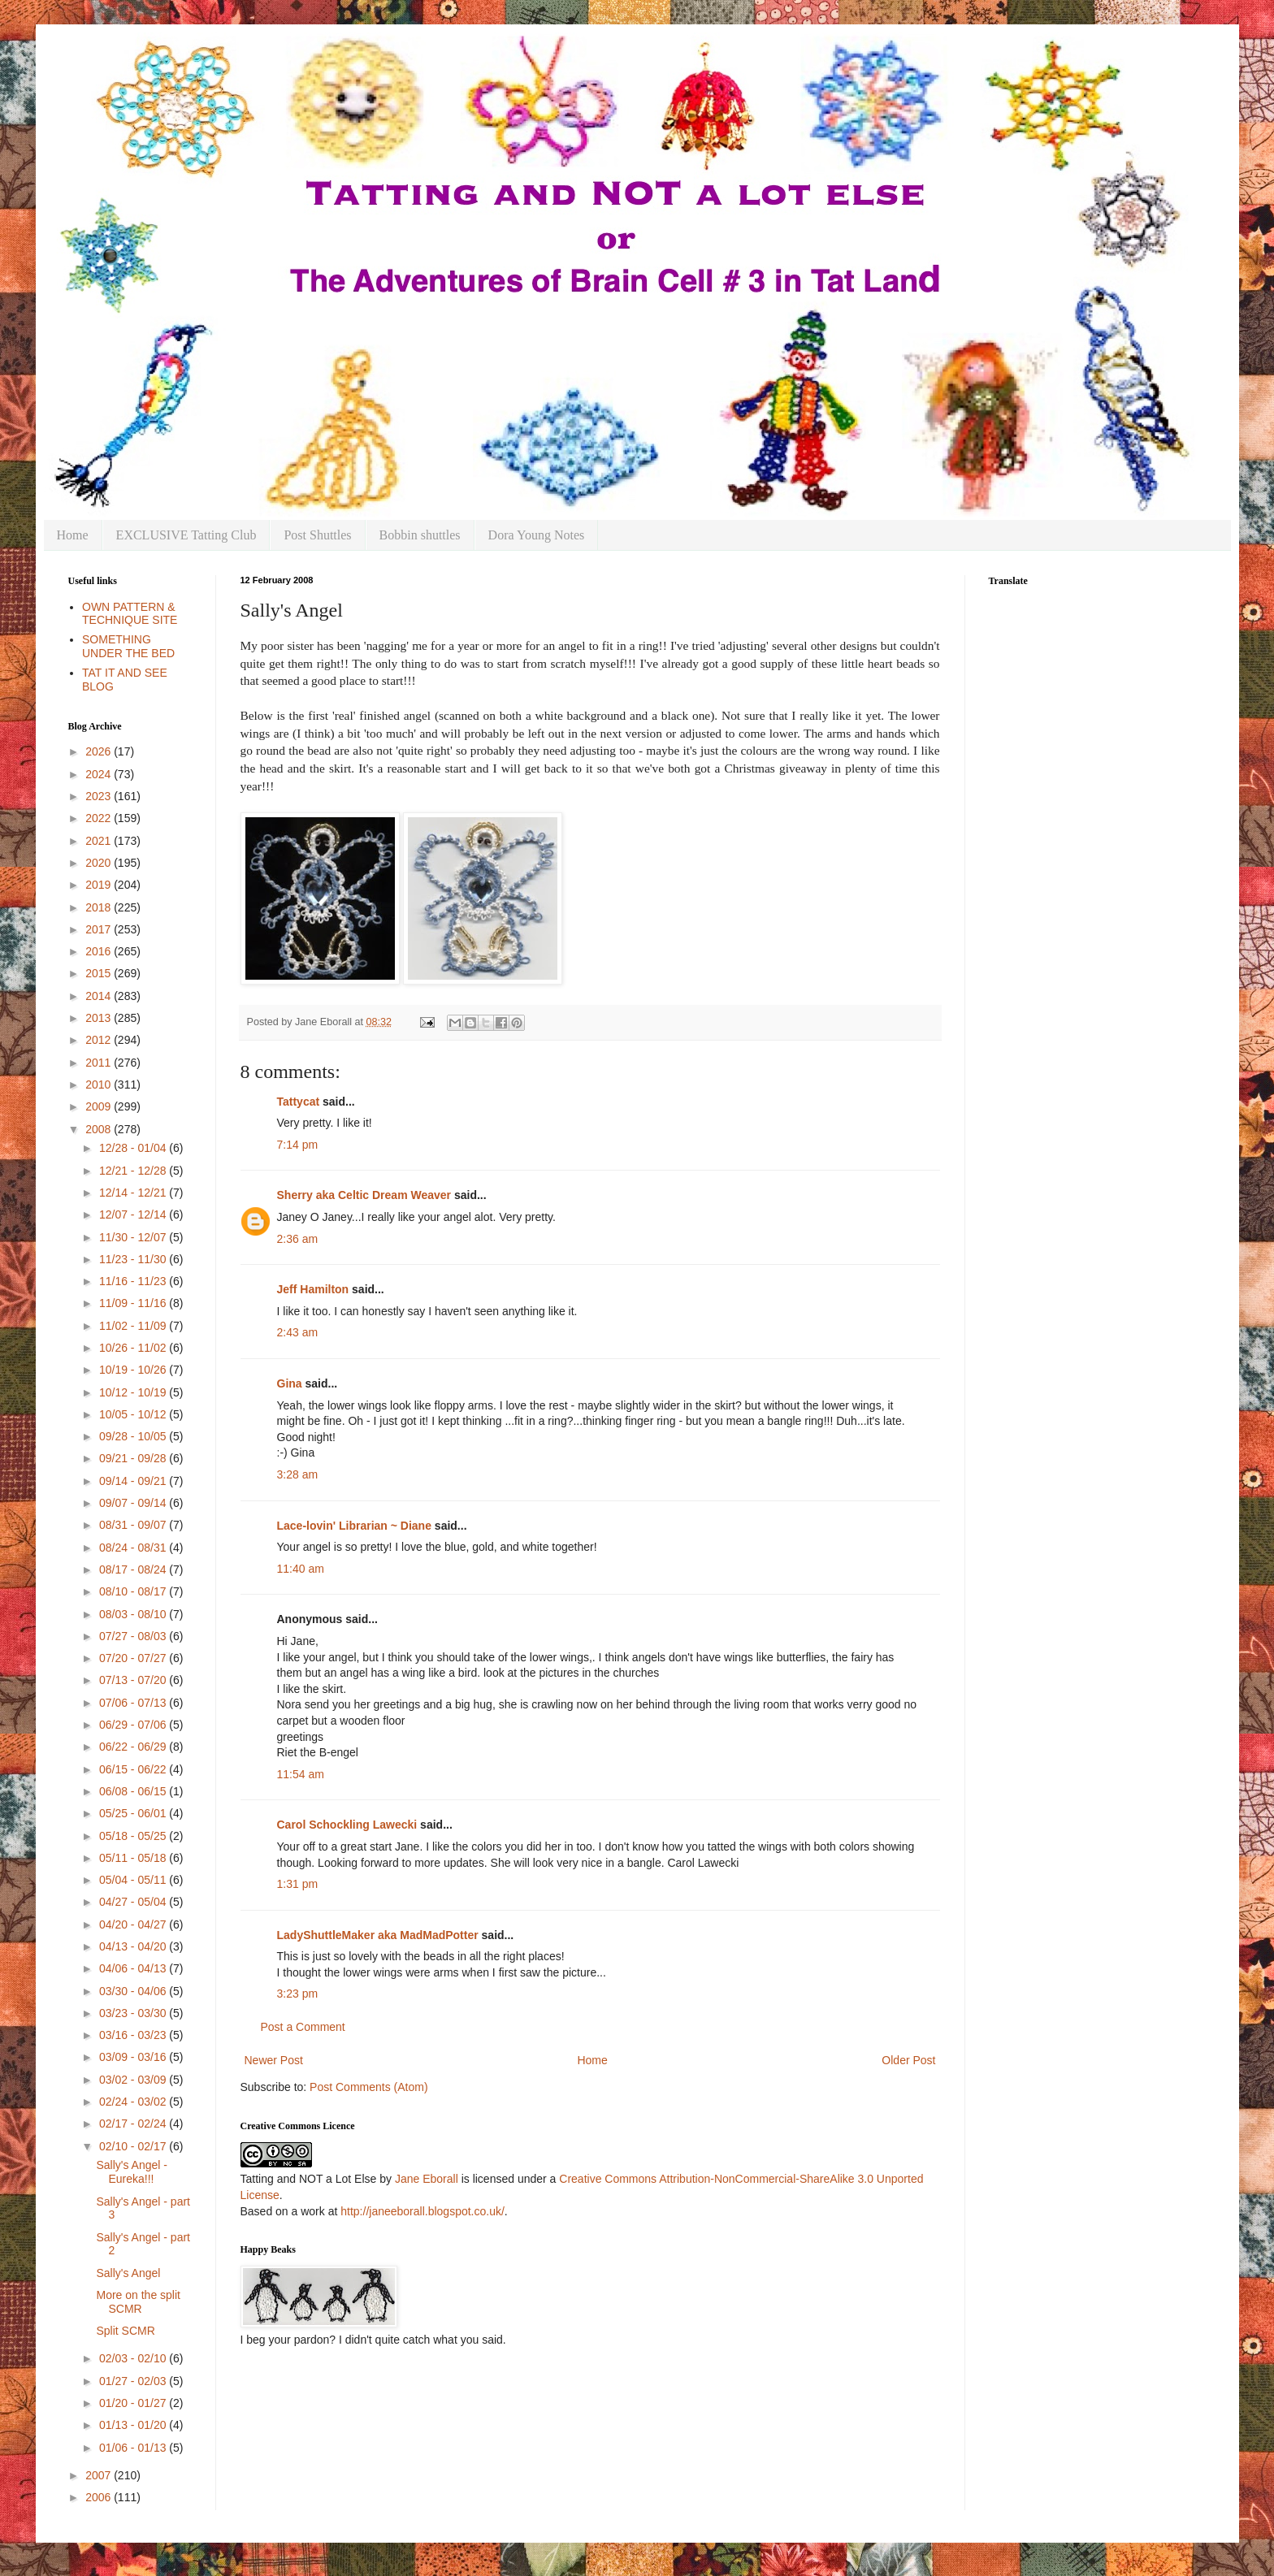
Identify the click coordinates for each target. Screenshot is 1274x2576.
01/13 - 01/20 (134, 2424)
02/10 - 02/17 (134, 2146)
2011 (99, 1062)
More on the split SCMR (138, 2301)
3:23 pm (297, 1993)
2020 (99, 862)
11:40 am (300, 1568)
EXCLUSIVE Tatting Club (186, 535)
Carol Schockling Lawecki (347, 1824)
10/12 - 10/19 (134, 1392)
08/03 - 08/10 (134, 1614)
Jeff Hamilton (313, 1289)
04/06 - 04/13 (134, 1968)
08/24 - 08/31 (134, 1547)
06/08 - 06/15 (134, 1791)
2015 (99, 973)
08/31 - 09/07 (134, 1524)
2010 (99, 1084)
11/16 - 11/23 (134, 1281)
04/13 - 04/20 (134, 1946)
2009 (99, 1106)
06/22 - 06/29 (134, 1746)
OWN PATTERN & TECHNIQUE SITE (129, 613)
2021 (99, 840)
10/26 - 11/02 (134, 1347)
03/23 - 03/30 (134, 2013)
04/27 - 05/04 (134, 1901)
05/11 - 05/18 (134, 1857)
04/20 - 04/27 (134, 1924)
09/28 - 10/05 (134, 1436)
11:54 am (300, 1774)
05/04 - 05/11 (134, 1879)
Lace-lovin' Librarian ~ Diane (354, 1525)
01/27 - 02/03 (134, 2381)
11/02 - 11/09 (134, 1325)
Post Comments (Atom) (368, 2086)
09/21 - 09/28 (134, 1458)
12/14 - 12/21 (134, 1192)
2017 (99, 929)
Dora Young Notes (536, 535)
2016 (99, 951)
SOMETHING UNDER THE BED (128, 646)
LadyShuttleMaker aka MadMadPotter (378, 1935)
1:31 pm (297, 1883)
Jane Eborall (426, 2178)
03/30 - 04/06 (134, 1991)
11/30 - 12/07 (134, 1237)
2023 (99, 796)
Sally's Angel (128, 2272)
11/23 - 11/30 (134, 1259)
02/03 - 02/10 (134, 2358)
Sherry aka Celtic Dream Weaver (364, 1194)
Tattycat (298, 1101)
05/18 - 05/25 (134, 1835)
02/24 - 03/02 (134, 2101)
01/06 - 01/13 (134, 2447)
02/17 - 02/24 (134, 2123)
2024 (99, 774)
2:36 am (297, 1238)
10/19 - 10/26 (134, 1369)
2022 (99, 818)
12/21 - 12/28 (134, 1170)
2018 (99, 907)
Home (73, 535)
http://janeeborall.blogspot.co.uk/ (422, 2211)
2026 (99, 751)
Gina (289, 1383)
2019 (99, 884)
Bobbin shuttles (420, 535)
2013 (99, 1017)
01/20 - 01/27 (134, 2402)
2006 (99, 2497)
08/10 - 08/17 (134, 1591)
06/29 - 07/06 (134, 1724)
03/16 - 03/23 (134, 2034)
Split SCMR (125, 2330)
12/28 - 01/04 (134, 1147)
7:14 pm (297, 1144)
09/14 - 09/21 (134, 1480)
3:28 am (297, 1474)
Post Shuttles (317, 535)
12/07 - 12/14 (134, 1214)
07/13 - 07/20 (134, 1679)
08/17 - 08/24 (134, 1569)
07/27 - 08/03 (134, 1636)
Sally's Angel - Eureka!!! (131, 2171)
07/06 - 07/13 (134, 1702)
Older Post (908, 2060)
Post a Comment (303, 2026)
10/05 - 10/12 (134, 1414)
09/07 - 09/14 (134, 1502)
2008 (99, 1129)
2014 (99, 995)
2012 (99, 1039)
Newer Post (274, 2060)
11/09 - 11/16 (134, 1303)
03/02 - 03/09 (134, 2079)
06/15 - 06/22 (134, 1769)
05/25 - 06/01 (134, 1813)
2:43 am (297, 1332)
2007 (99, 2475)
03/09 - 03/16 (134, 2056)
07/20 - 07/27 (134, 1658)
